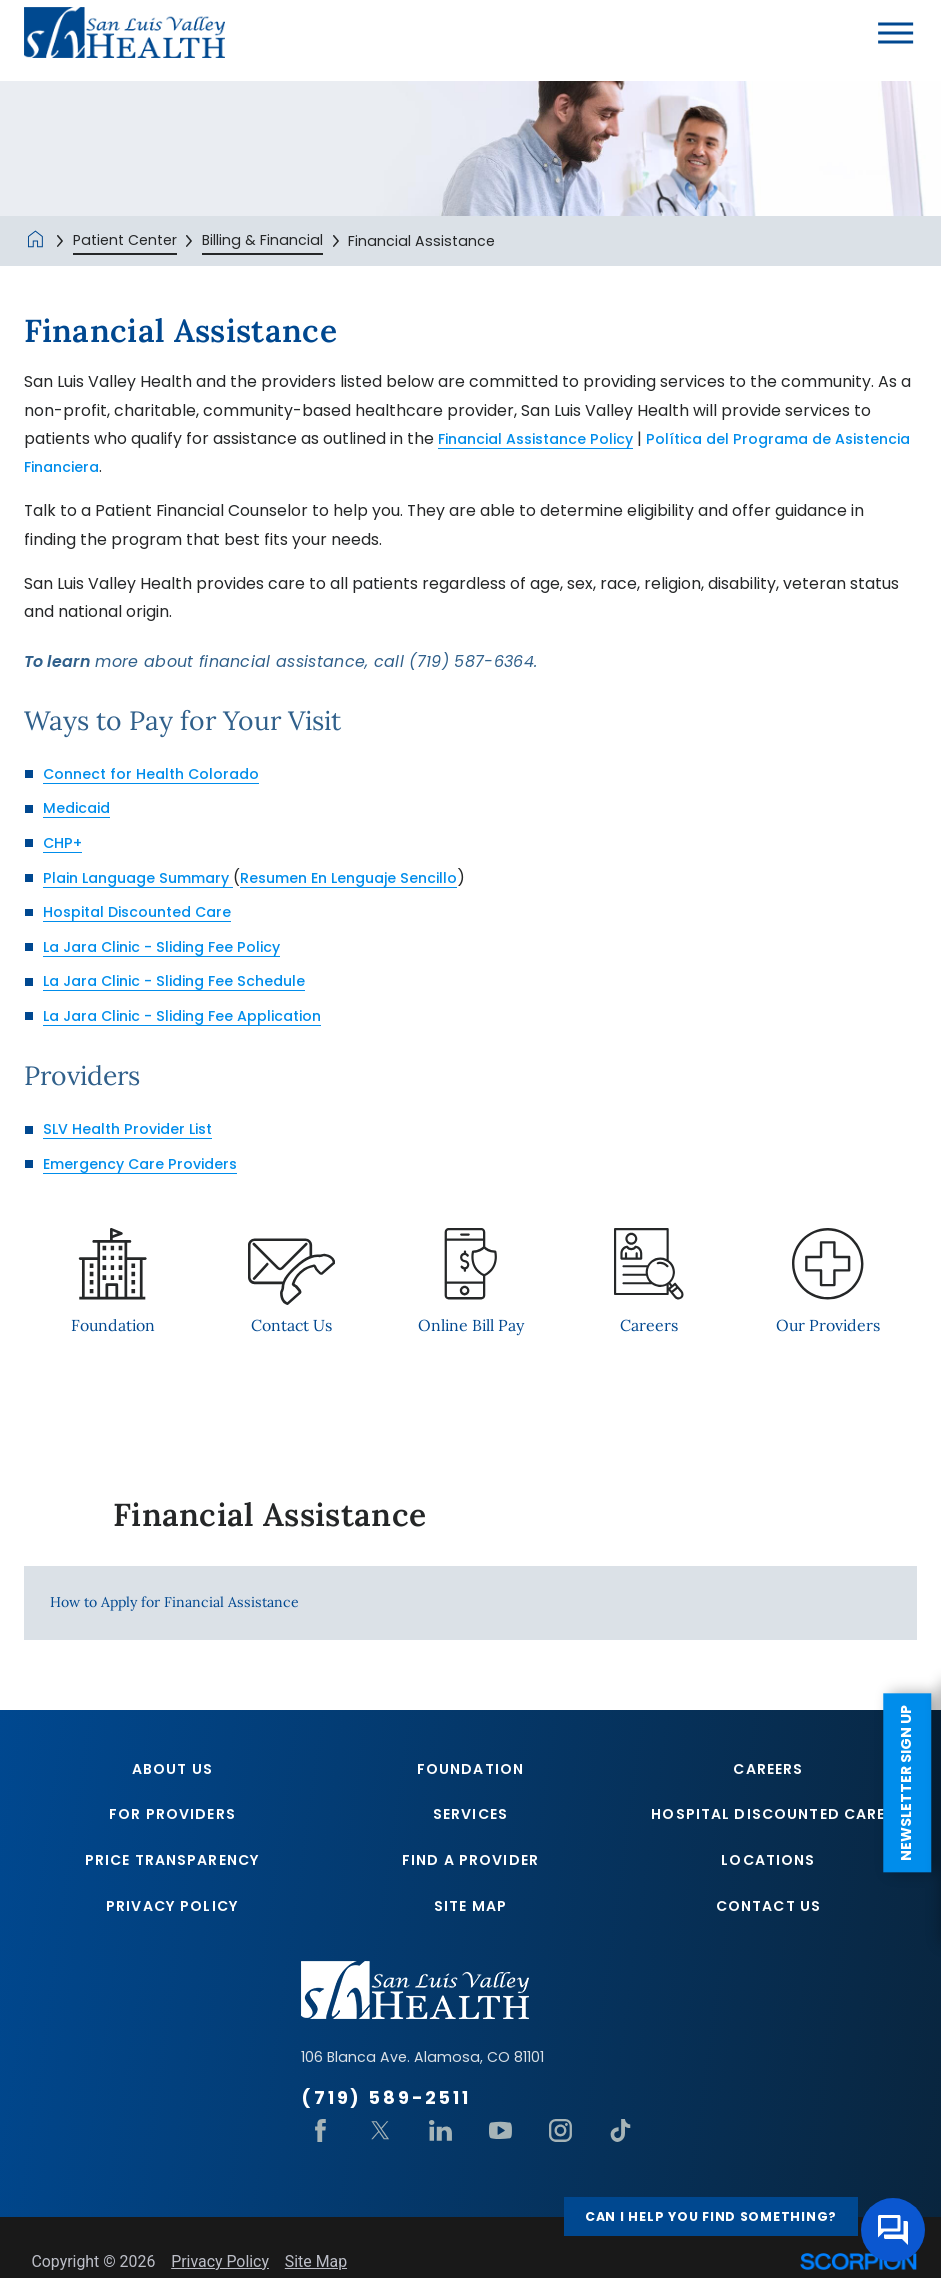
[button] (896, 33)
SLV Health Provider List (134, 1128)
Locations (768, 1868)
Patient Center (125, 240)
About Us (172, 1772)
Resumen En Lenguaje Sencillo (375, 877)
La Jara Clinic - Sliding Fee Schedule (186, 980)
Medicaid (80, 807)
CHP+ (65, 842)
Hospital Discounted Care (145, 911)
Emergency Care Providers (147, 1163)
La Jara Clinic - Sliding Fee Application (196, 1015)
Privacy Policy (172, 1916)
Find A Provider (470, 1868)
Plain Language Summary (147, 877)
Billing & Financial (262, 240)
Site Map (470, 1916)
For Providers (172, 1820)
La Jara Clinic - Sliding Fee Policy (173, 946)
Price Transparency (172, 1868)
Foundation (470, 1772)
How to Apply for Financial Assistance (174, 1603)
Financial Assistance (269, 1514)
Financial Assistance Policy (545, 438)
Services (470, 1820)
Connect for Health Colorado (158, 773)
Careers (768, 1772)
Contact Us (768, 1916)
